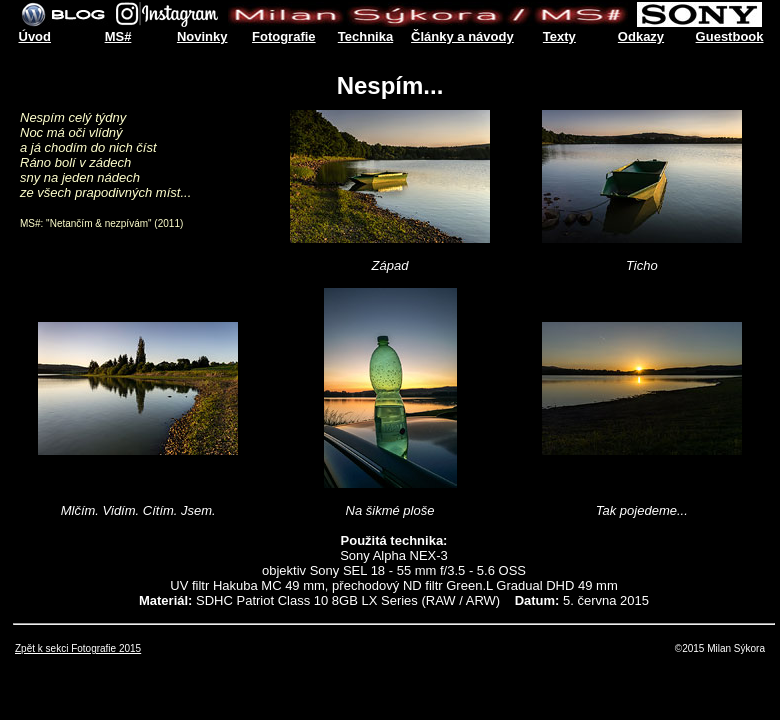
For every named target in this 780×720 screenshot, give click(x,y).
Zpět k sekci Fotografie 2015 (78, 648)
